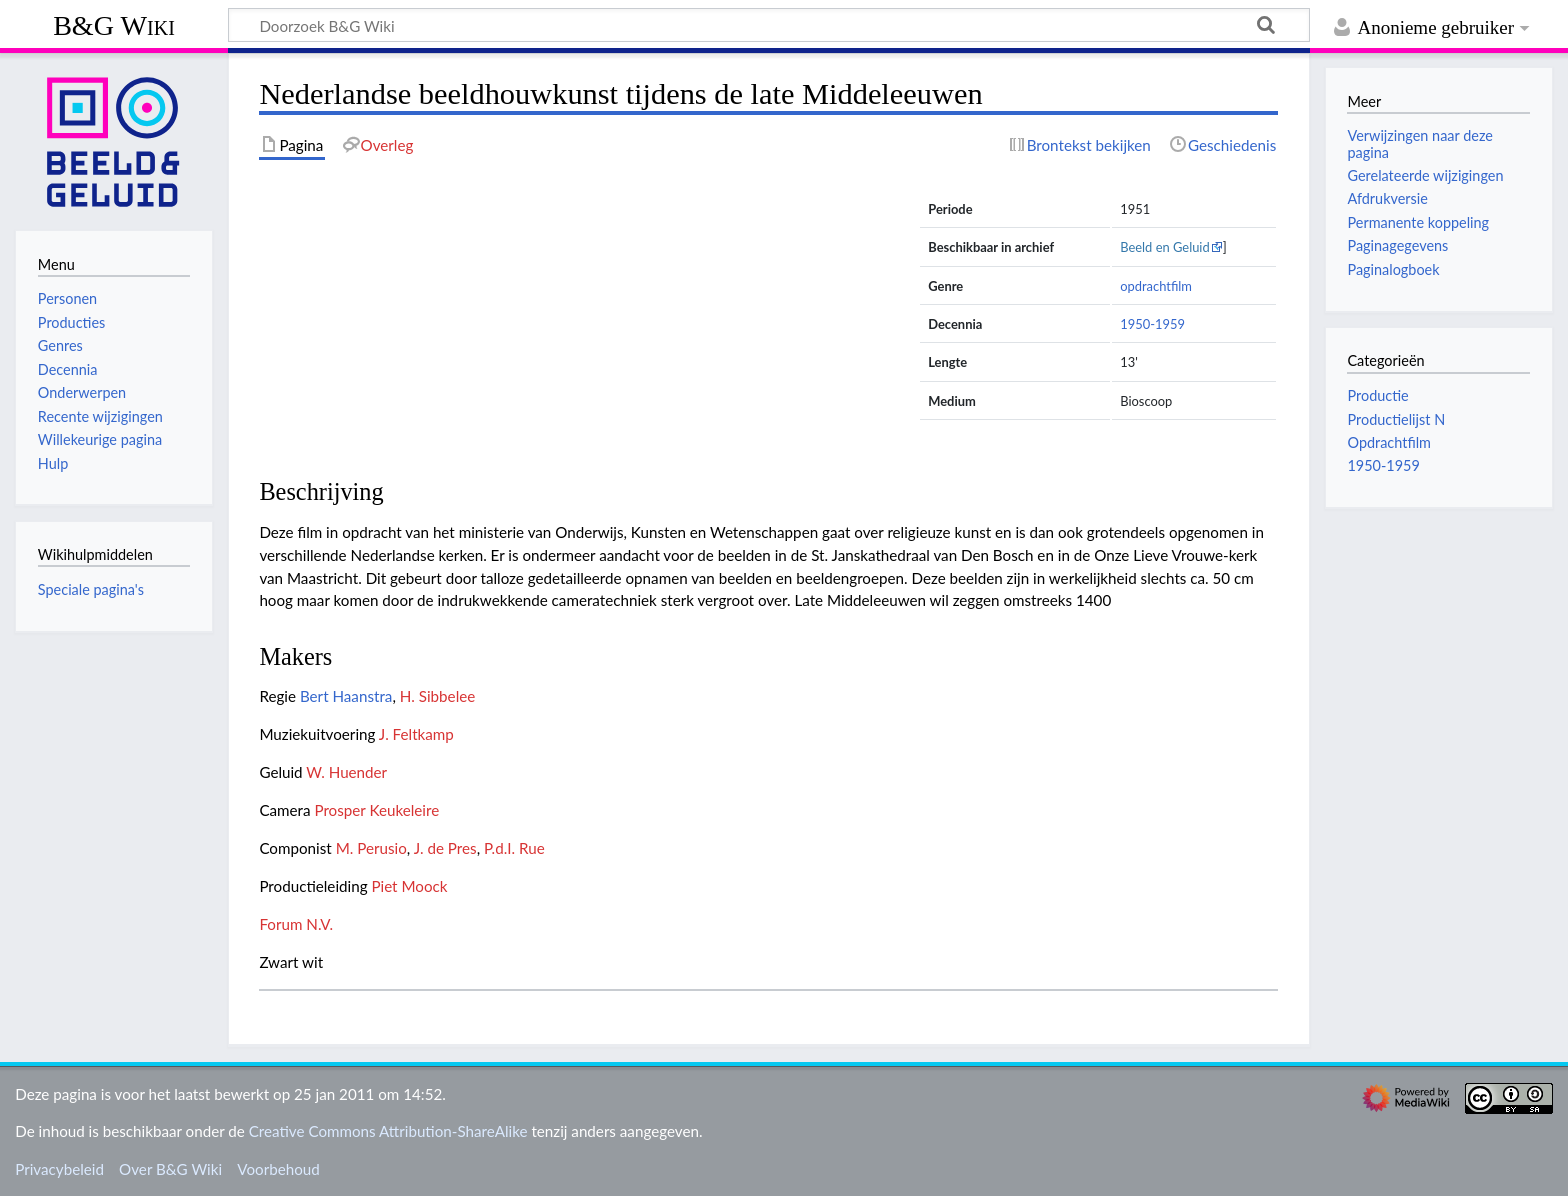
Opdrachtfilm (1388, 442)
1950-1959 (1152, 324)
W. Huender (346, 772)
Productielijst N (1396, 419)
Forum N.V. (296, 924)
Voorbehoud (278, 1169)
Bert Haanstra (346, 696)
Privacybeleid (59, 1169)
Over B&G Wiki (170, 1169)
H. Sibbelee (438, 696)
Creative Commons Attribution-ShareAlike (388, 1131)
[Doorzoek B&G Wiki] (769, 25)
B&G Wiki (114, 25)
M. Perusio (371, 848)
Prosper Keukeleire (376, 810)
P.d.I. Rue (514, 848)
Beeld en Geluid (1165, 247)
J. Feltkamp (416, 734)
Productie (1377, 395)
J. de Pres (445, 848)
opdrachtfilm (1156, 286)
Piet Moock (409, 886)
